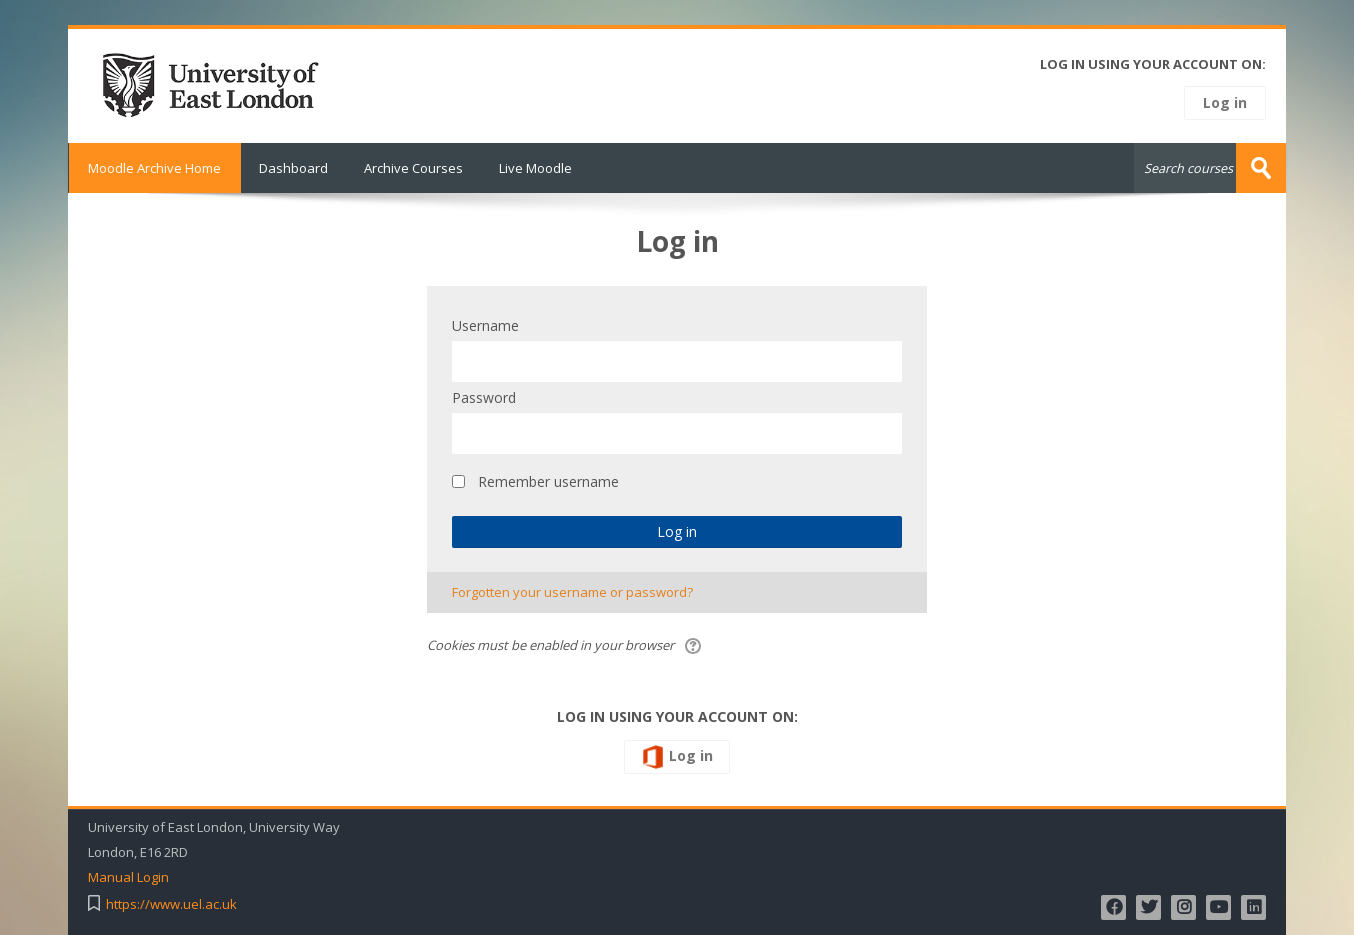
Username (485, 325)
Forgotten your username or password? (572, 592)
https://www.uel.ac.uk (171, 904)
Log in (1225, 102)
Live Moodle (535, 168)
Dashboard (293, 168)
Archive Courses (413, 168)
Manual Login (128, 877)
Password (484, 397)
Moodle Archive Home (154, 168)
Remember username (548, 481)
